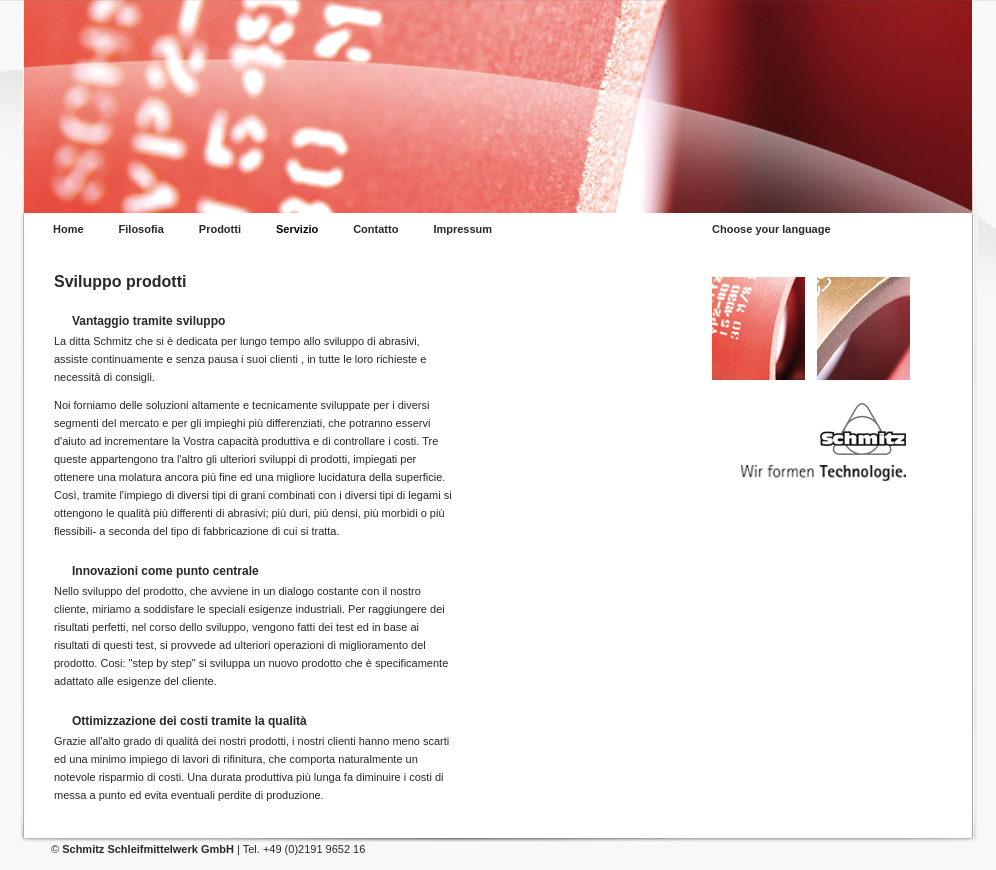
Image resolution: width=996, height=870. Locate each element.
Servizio (297, 229)
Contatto (375, 229)
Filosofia (141, 229)
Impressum (462, 229)
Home (68, 229)
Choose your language (771, 229)
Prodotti (220, 229)
